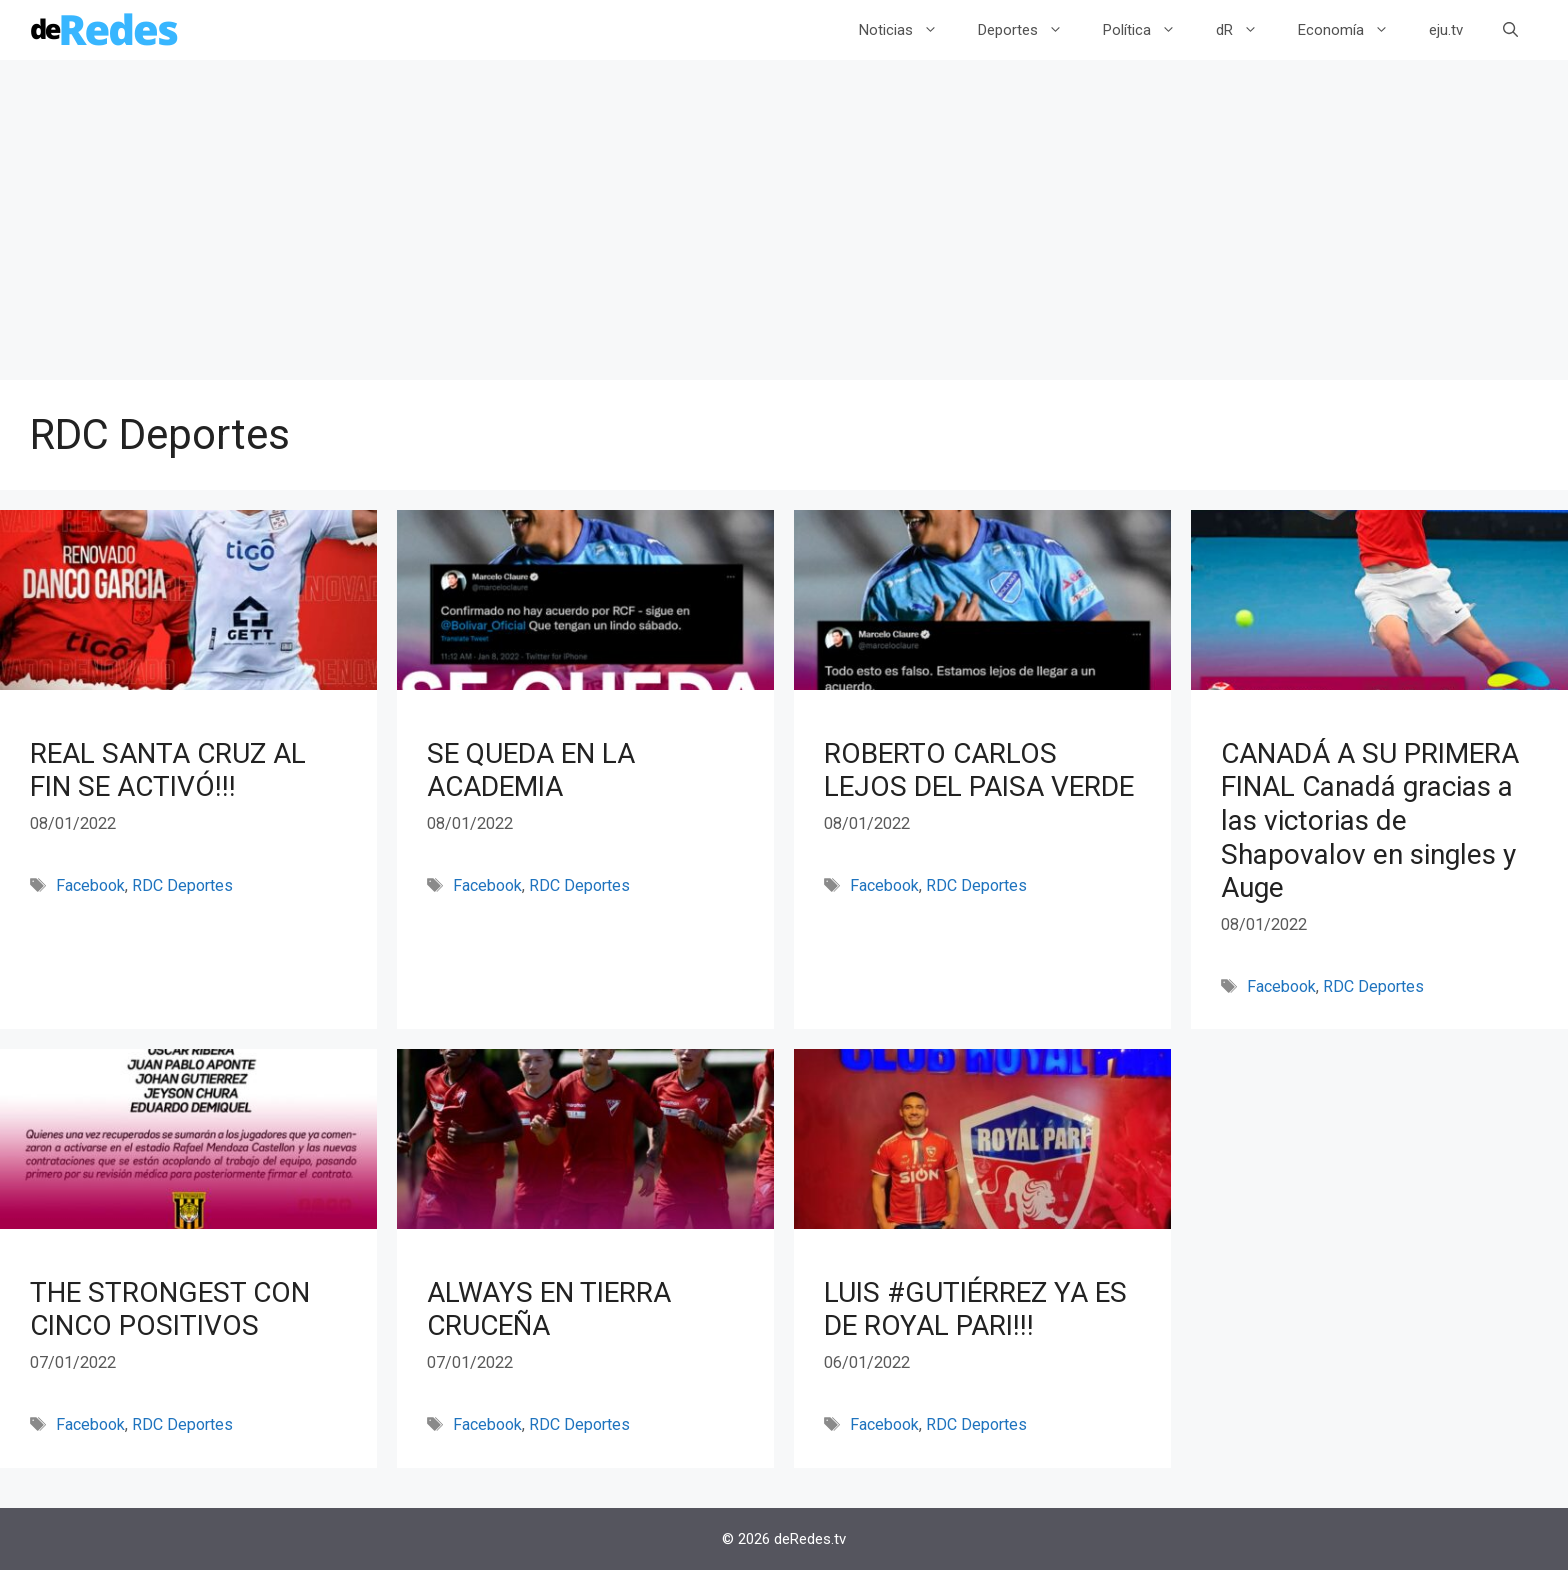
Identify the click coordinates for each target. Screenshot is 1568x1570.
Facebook (90, 885)
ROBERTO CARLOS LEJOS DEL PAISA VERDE (979, 770)
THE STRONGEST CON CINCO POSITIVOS (170, 1309)
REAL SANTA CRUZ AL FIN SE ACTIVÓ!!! (168, 770)
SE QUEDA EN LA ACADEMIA (531, 770)
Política (1149, 30)
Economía (1353, 30)
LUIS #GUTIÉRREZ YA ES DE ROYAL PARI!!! (975, 1309)
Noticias (908, 30)
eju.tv (1446, 30)
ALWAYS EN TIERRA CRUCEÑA (549, 1309)
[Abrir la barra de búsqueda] (1510, 30)
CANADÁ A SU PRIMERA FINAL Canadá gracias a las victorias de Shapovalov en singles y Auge (1370, 820)
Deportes (1030, 30)
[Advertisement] (774, 230)
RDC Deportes (182, 885)
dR (1247, 30)
